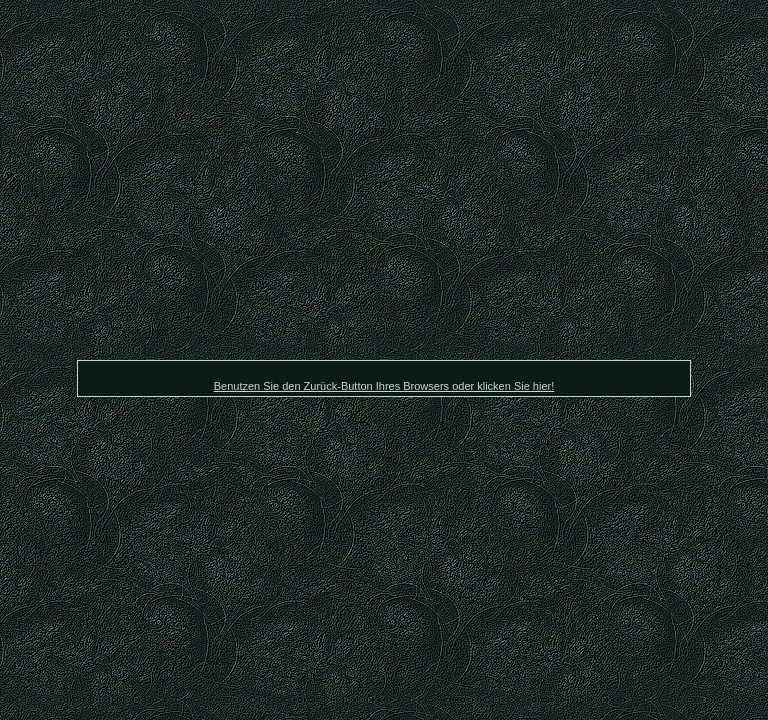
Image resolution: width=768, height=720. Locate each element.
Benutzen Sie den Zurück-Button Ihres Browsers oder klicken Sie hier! (384, 386)
